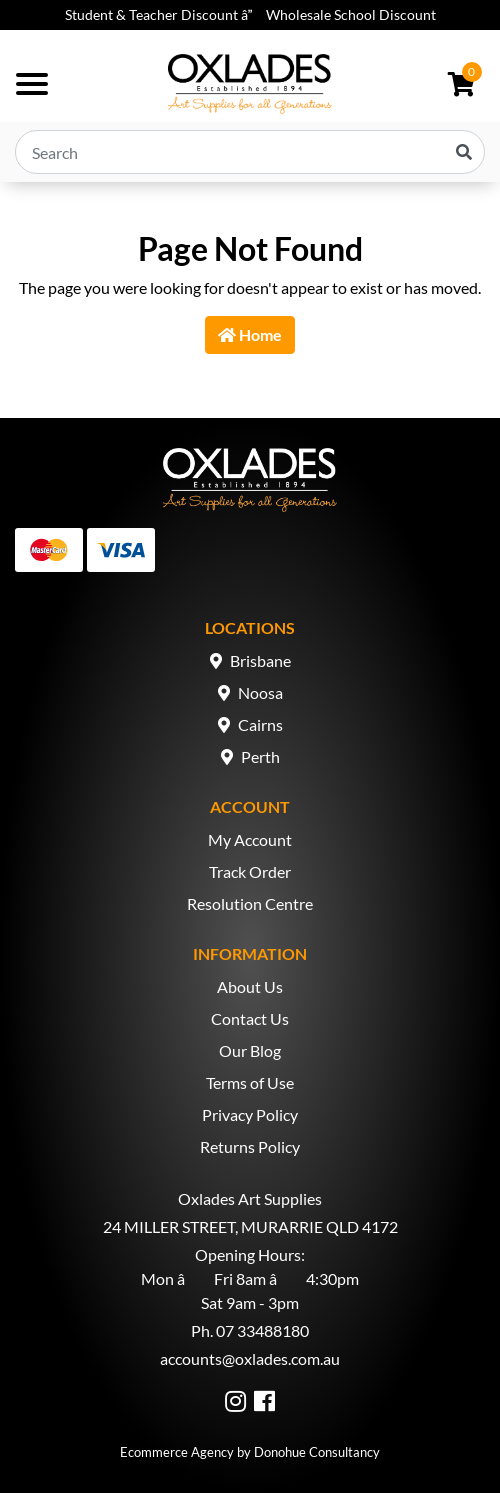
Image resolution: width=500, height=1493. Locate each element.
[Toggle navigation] (32, 84)
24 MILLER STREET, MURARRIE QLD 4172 (250, 1226)
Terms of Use (250, 1082)
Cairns (260, 724)
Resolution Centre (250, 903)
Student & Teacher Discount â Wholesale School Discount (250, 14)
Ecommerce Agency (177, 1452)
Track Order (250, 871)
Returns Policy (250, 1146)
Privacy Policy (250, 1114)
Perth (260, 756)
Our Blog (250, 1050)
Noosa (260, 692)
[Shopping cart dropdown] (461, 84)
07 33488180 (262, 1330)
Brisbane (260, 660)
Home (250, 334)
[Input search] (250, 152)
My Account (250, 839)
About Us (250, 986)
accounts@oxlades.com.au (250, 1358)
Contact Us (250, 1018)
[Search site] (464, 152)
